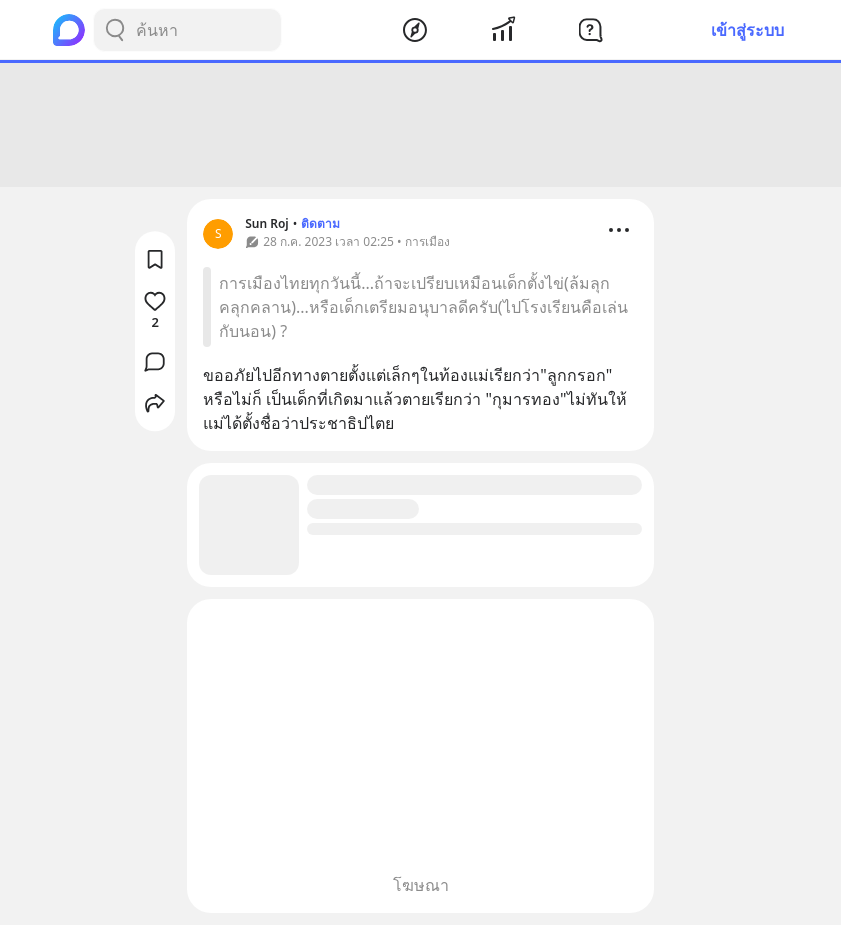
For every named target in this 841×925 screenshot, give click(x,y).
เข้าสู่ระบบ (747, 30)
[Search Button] (115, 30)
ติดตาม (320, 223)
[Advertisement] (421, 125)
